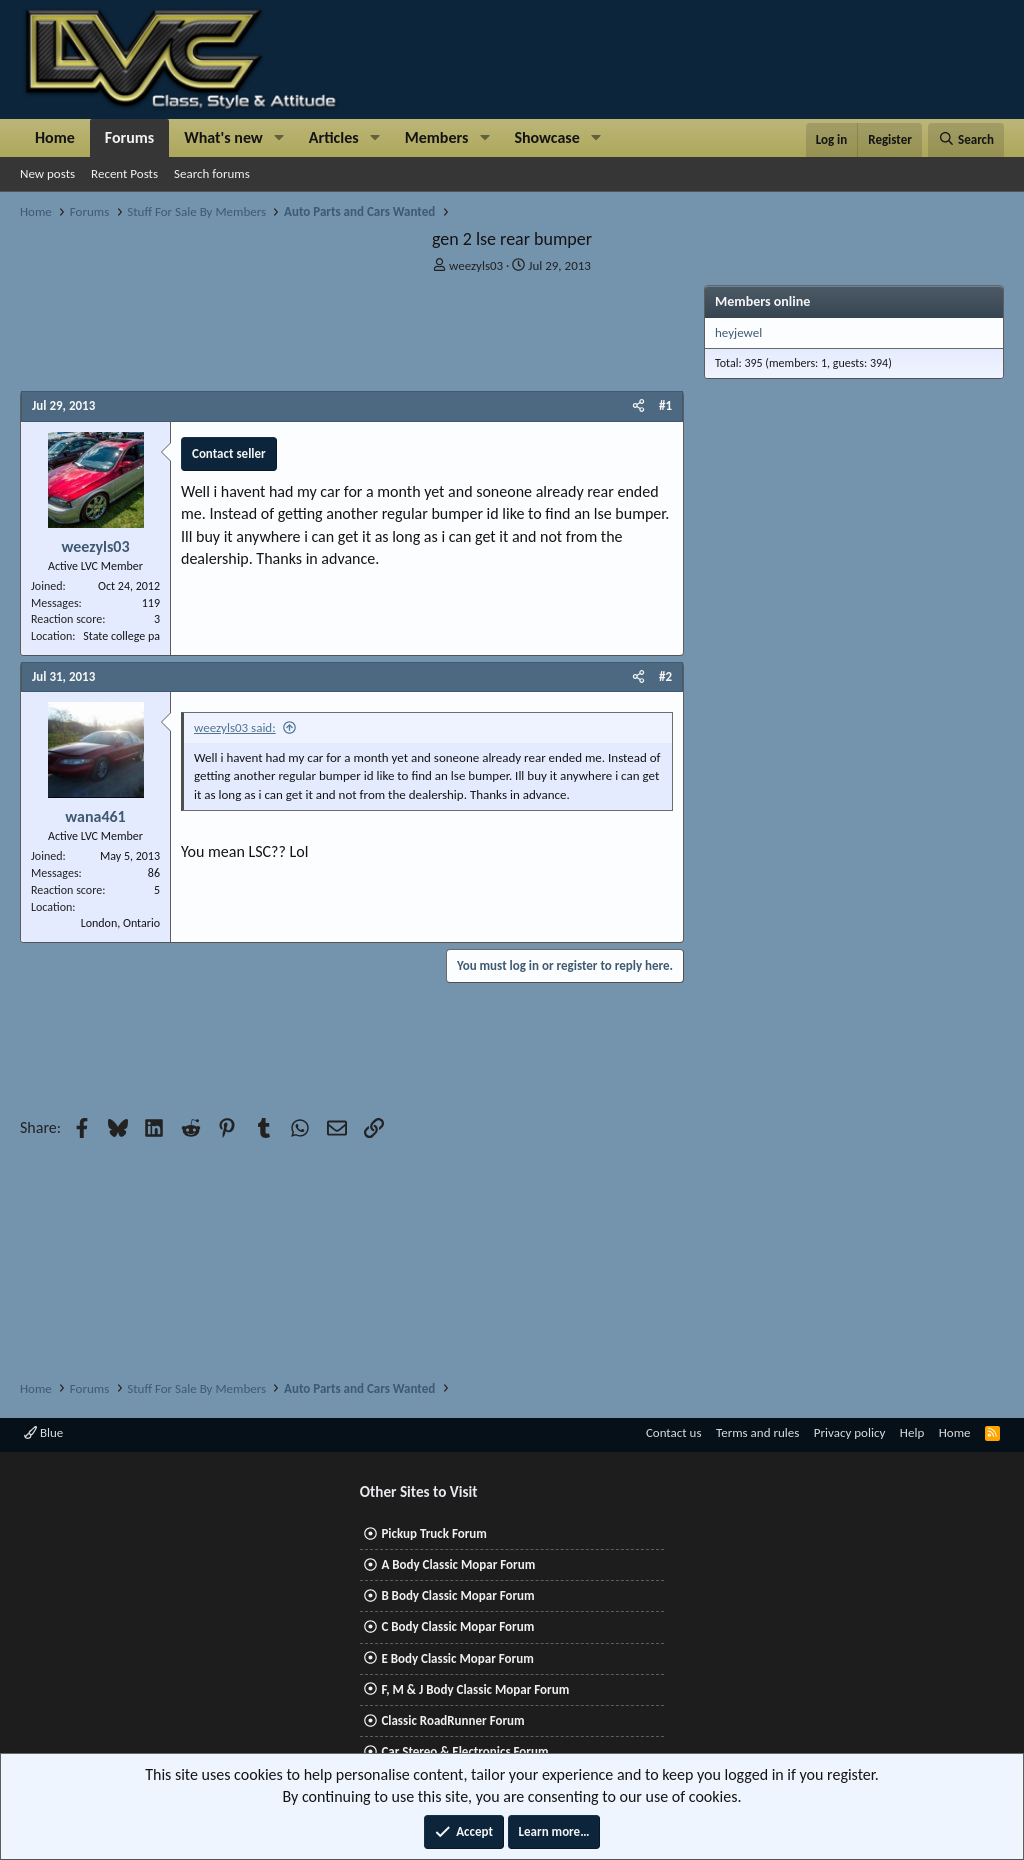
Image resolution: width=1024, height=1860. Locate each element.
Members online (762, 301)
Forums (129, 137)
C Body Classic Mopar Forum (457, 1626)
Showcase (546, 137)
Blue (43, 1432)
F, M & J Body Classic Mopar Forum (475, 1689)
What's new (223, 137)
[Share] (638, 406)
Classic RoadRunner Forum (452, 1720)
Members (437, 137)
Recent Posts (124, 173)
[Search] (966, 140)
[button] (279, 138)
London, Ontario (120, 923)
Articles (334, 137)
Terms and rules (757, 1432)
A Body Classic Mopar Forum (458, 1564)
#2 (665, 676)
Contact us (674, 1432)
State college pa (121, 636)
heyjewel (738, 332)
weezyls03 (476, 265)
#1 (665, 405)
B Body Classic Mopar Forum (457, 1595)
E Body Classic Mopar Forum (457, 1658)
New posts (47, 173)
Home (55, 137)
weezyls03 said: (235, 727)
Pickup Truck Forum (433, 1533)
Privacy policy (850, 1432)
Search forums (212, 173)
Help (912, 1432)
